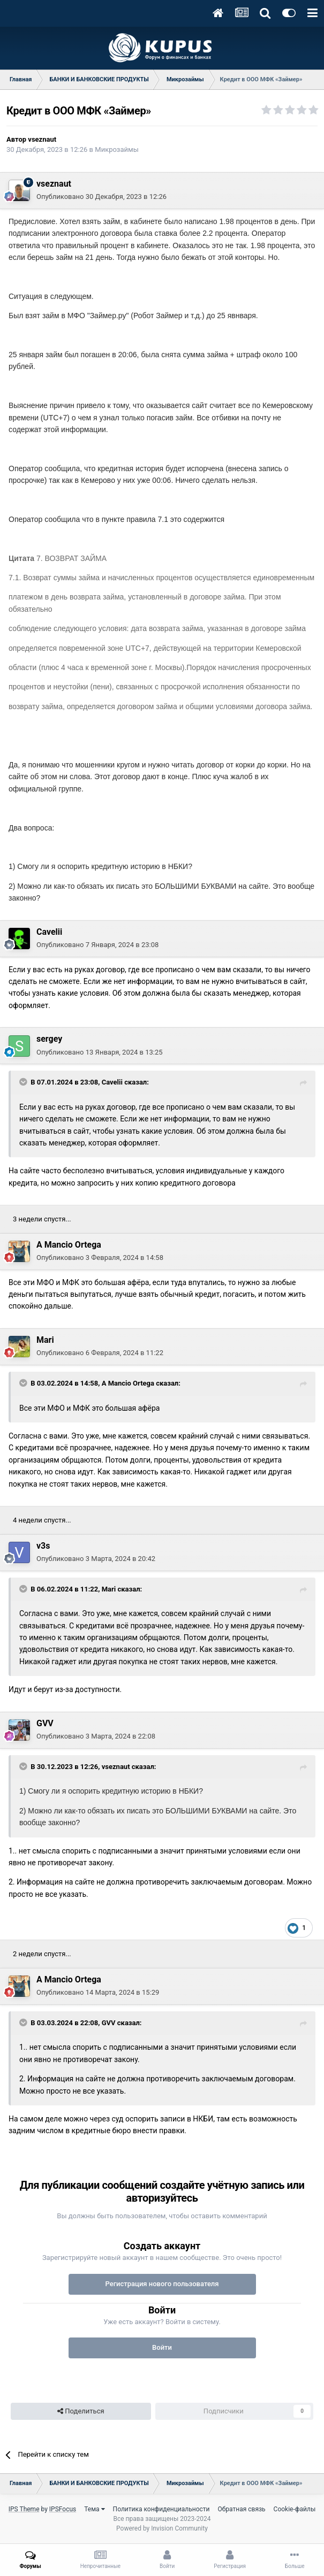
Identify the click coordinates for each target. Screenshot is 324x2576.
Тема (94, 2509)
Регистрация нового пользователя (161, 2284)
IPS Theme (24, 2509)
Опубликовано (101, 197)
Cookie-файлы (295, 2509)
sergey (49, 1039)
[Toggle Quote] (24, 1082)
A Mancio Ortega (68, 1245)
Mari (45, 1340)
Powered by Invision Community (162, 2528)
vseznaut (42, 139)
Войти (162, 2347)
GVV (45, 1723)
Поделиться (80, 2411)
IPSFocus (62, 2509)
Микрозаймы (117, 149)
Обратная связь (242, 2509)
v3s (43, 1546)
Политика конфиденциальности (161, 2509)
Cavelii (49, 932)
